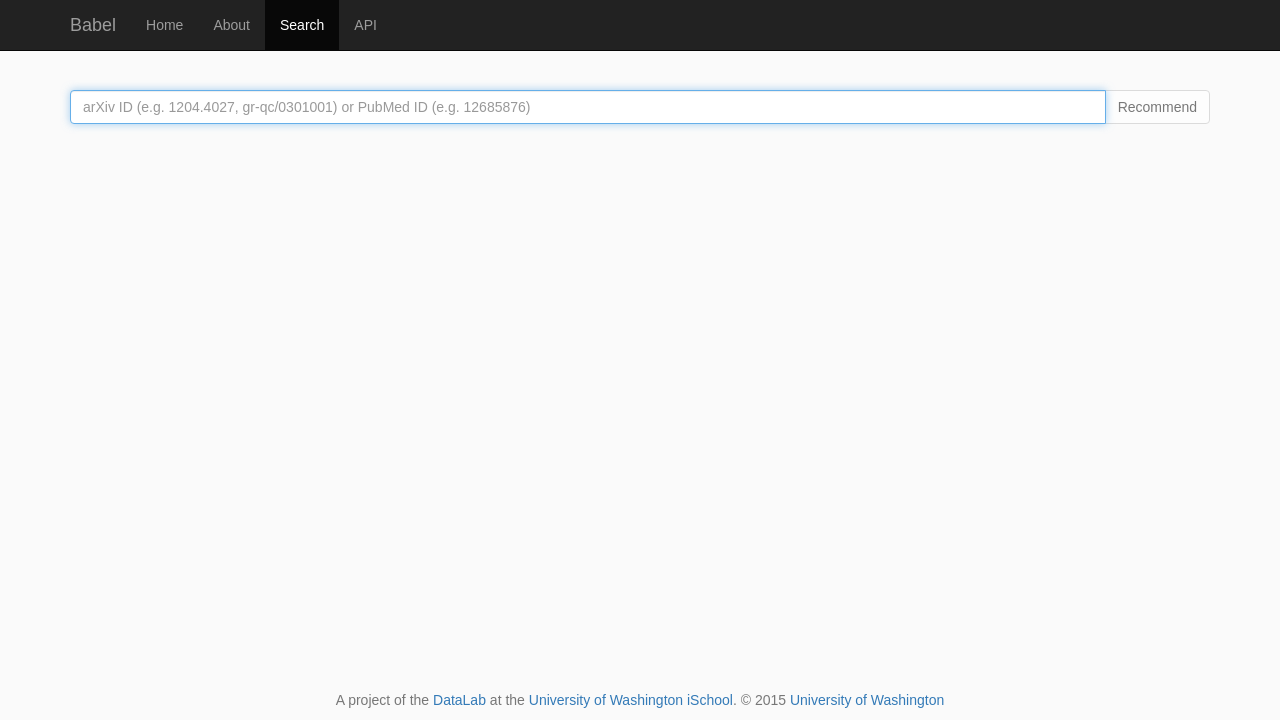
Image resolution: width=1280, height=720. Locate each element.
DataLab (459, 700)
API (365, 25)
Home (164, 25)
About (231, 25)
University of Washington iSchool (631, 700)
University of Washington (867, 700)
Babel (93, 25)
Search (302, 25)
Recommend (1157, 107)
